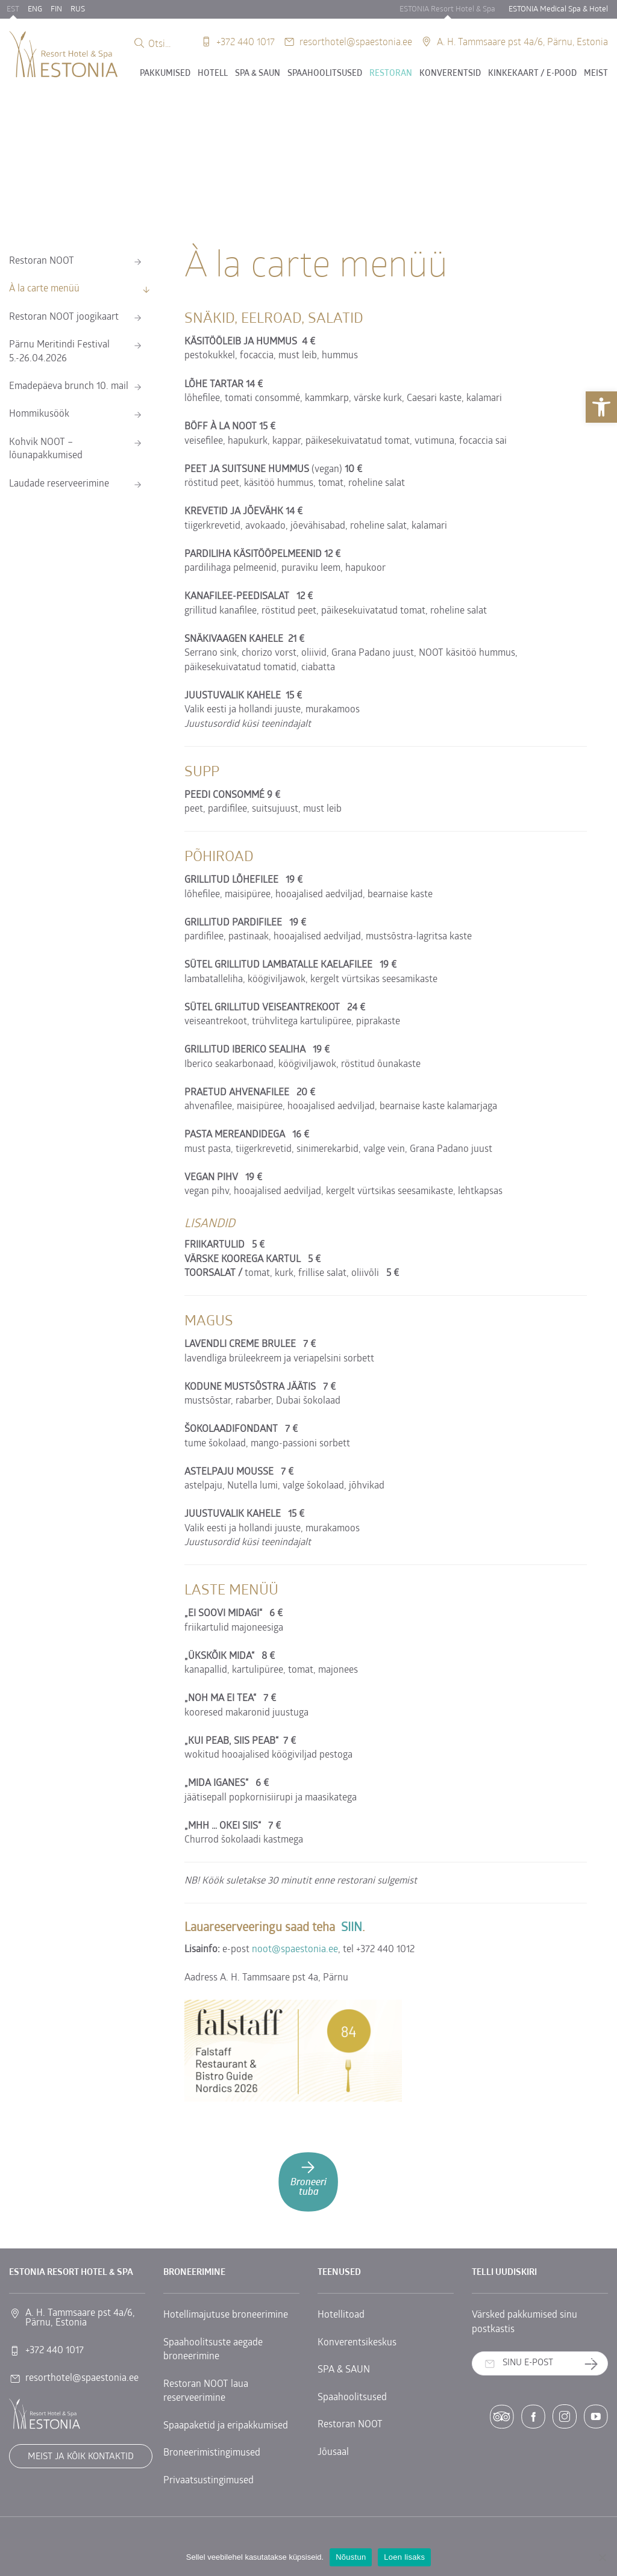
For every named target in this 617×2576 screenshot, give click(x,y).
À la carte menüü (44, 289)
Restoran (390, 73)
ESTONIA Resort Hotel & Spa (447, 9)
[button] (601, 407)
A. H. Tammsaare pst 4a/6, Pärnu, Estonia (522, 41)
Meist (596, 73)
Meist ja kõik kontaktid (81, 2457)
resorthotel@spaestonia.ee (355, 41)
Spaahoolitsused (324, 73)
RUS (77, 9)
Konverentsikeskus (357, 2343)
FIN (56, 9)
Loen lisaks (404, 2557)
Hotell (213, 73)
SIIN (351, 1928)
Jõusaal (333, 2452)
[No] (602, 2557)
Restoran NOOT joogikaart (64, 317)
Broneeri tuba (308, 2177)
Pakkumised (165, 73)
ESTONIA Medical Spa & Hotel (558, 9)
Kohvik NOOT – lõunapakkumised (46, 449)
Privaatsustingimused (208, 2481)
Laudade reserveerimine (59, 484)
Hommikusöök (39, 414)
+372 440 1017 (245, 41)
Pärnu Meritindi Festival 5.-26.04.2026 (59, 351)
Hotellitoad (341, 2315)
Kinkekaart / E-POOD (532, 73)
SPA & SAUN (257, 73)
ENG (35, 9)
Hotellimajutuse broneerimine (225, 2315)
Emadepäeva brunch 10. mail (68, 386)
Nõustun (351, 2557)
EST (13, 9)
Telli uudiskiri (595, 2363)
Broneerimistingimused (211, 2453)
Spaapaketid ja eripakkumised (225, 2426)
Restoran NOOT (41, 261)
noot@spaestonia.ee (295, 1950)
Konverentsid (450, 73)
